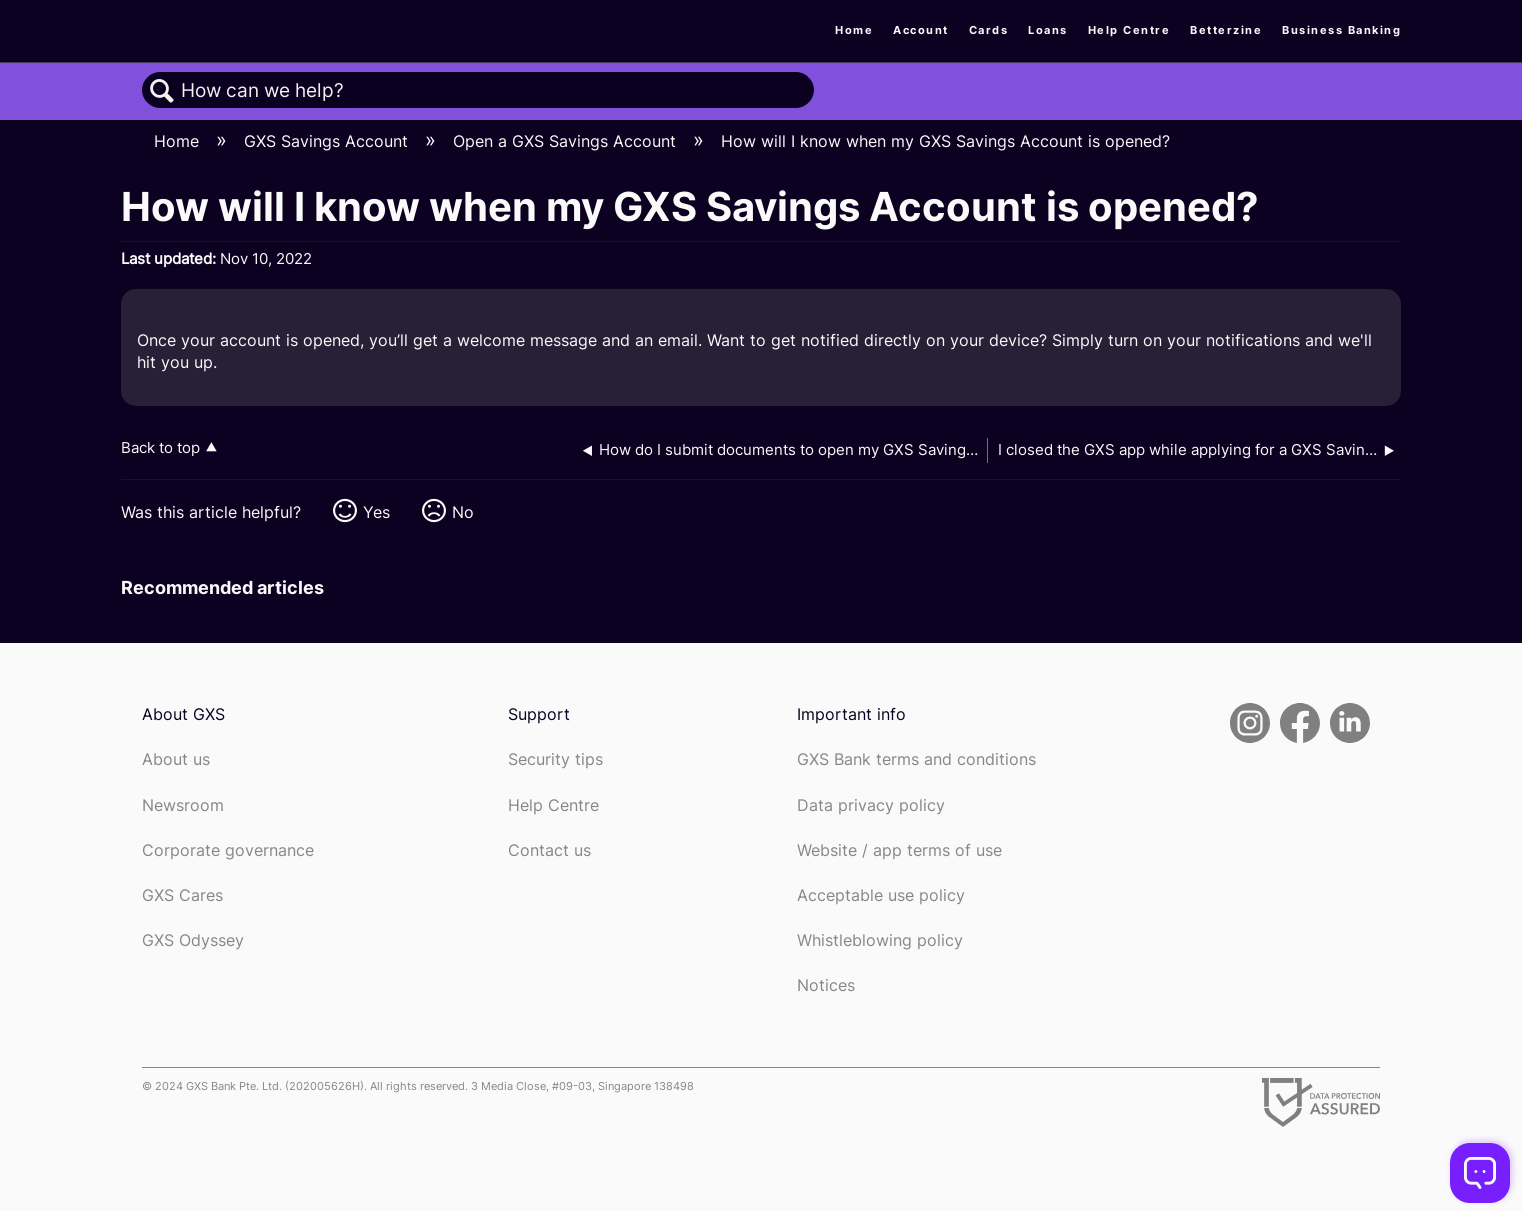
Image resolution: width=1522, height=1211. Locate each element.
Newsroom (183, 805)
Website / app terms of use (899, 850)
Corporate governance (228, 850)
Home (854, 30)
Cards (989, 30)
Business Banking (1341, 30)
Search (162, 91)
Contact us (549, 850)
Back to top (160, 447)
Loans (1048, 30)
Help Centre (1129, 30)
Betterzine (1226, 30)
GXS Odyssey (193, 940)
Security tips (555, 759)
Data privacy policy (871, 805)
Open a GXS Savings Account (567, 141)
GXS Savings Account (328, 141)
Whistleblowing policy (880, 940)
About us (176, 759)
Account (921, 30)
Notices (826, 985)
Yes (376, 512)
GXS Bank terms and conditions (916, 759)
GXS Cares (182, 895)
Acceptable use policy (881, 895)
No (463, 512)
